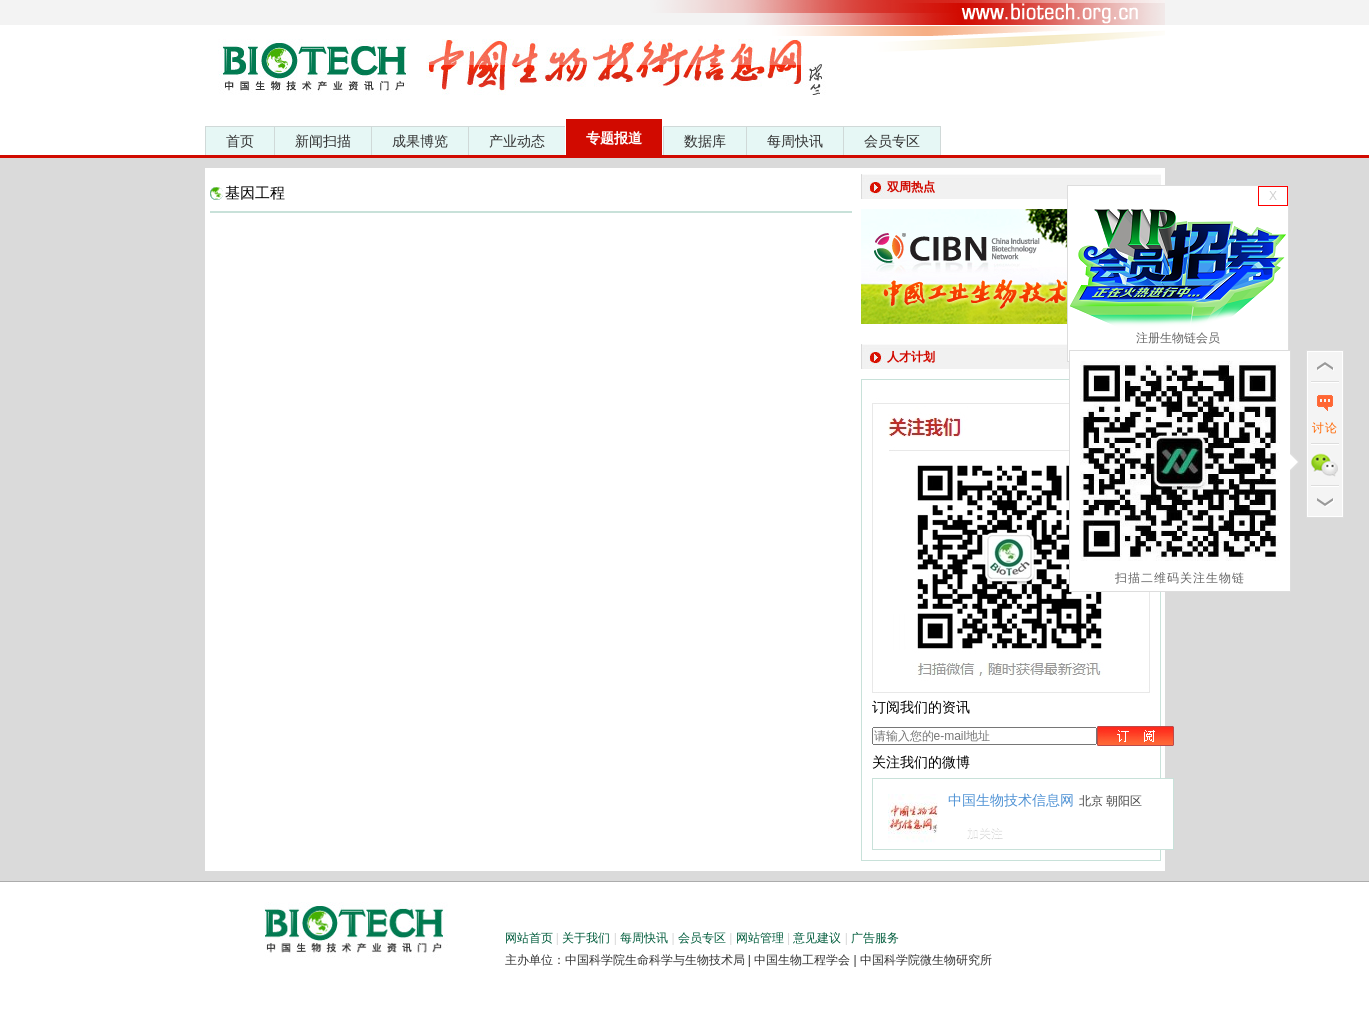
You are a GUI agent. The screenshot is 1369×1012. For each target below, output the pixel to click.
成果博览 (420, 141)
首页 (240, 141)
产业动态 (517, 141)
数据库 (705, 141)
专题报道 (614, 138)
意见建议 (817, 938)
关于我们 (586, 938)
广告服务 (875, 938)
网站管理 (760, 938)
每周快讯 (795, 141)
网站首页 (529, 938)
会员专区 (892, 141)
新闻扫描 (323, 141)
